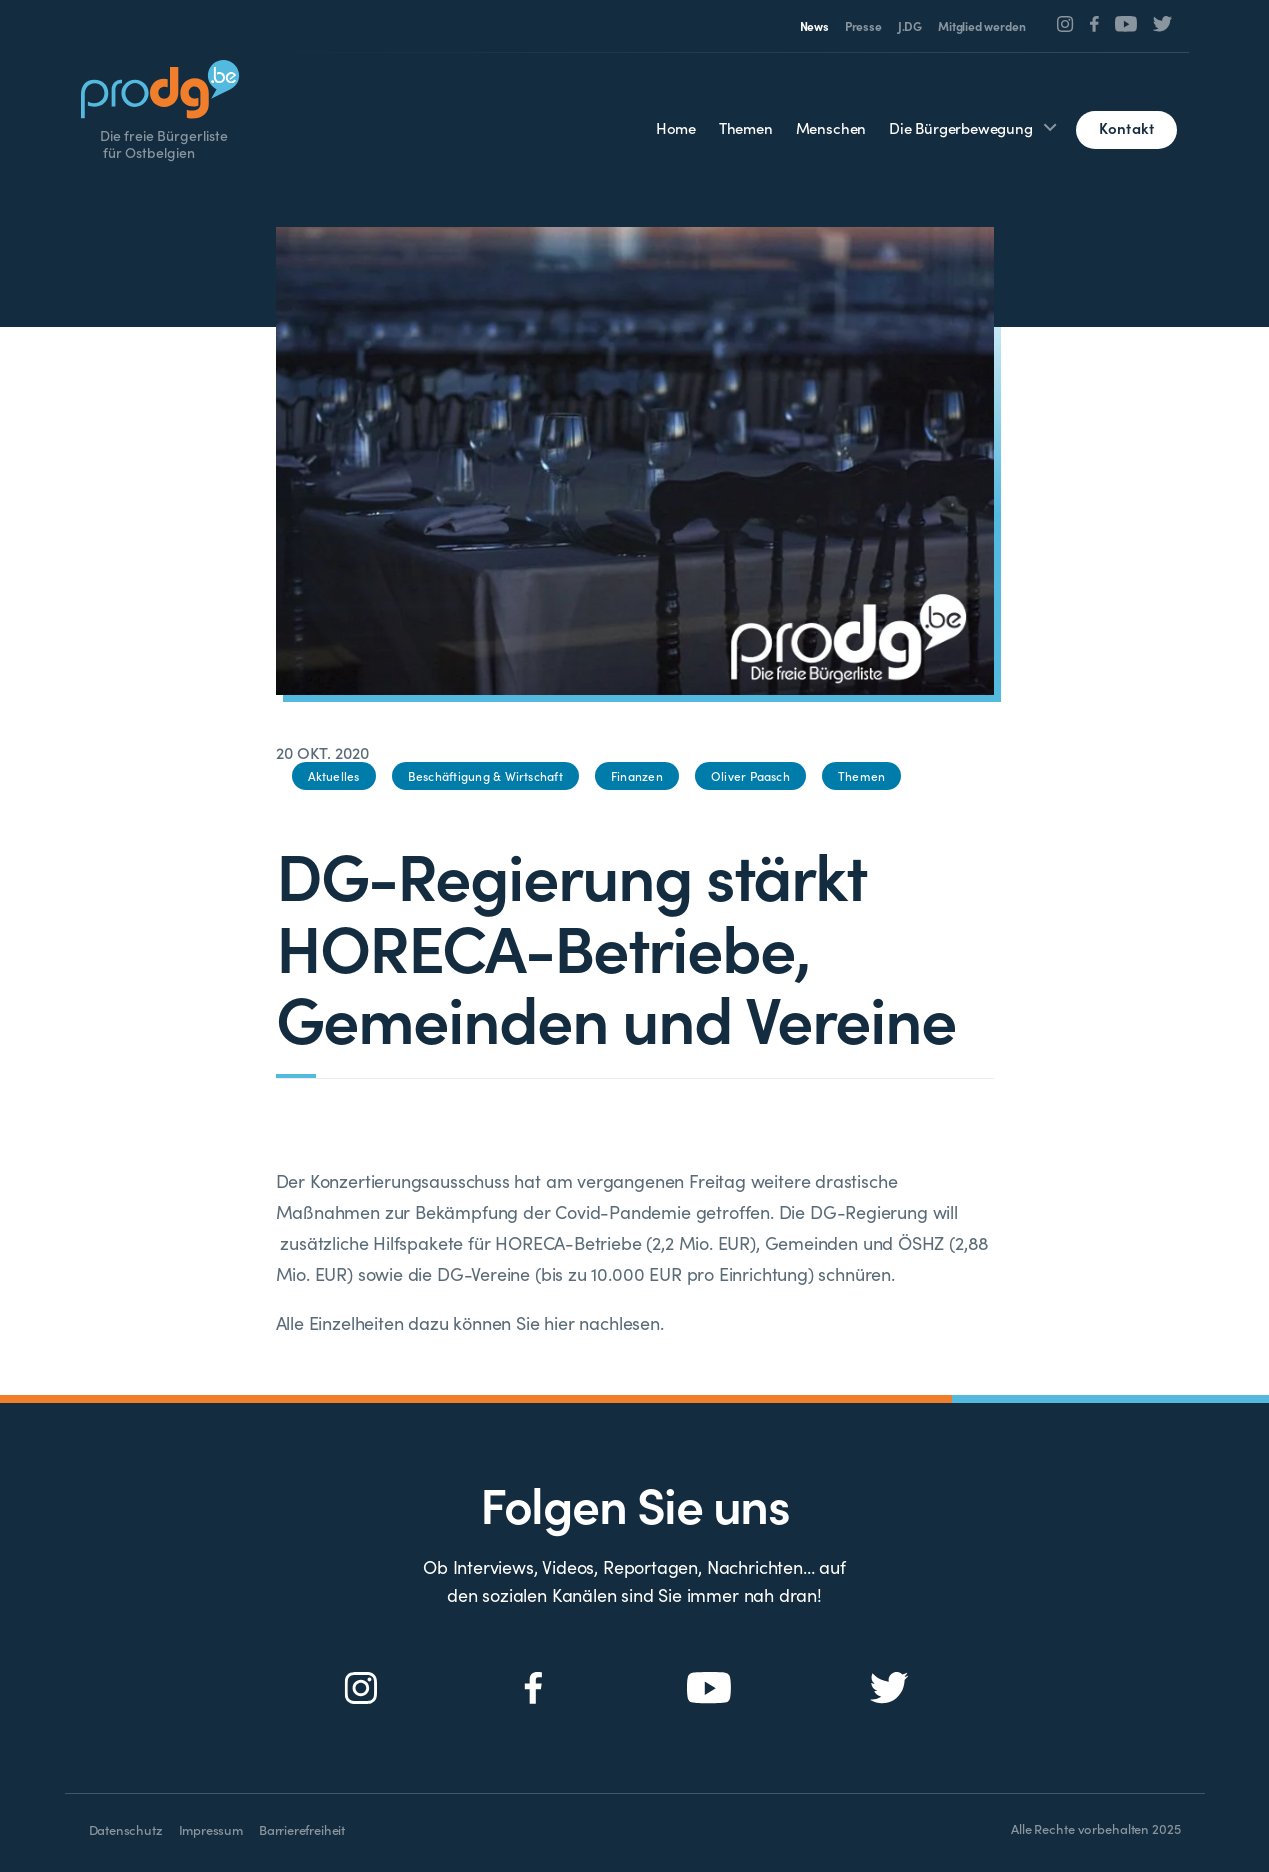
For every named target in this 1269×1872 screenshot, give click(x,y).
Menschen (831, 127)
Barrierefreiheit (302, 1829)
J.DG (910, 25)
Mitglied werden (981, 25)
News (814, 25)
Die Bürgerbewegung (961, 127)
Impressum (211, 1829)
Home (676, 127)
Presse (863, 25)
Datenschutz (126, 1829)
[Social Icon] (1065, 24)
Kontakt (1127, 127)
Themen (746, 127)
